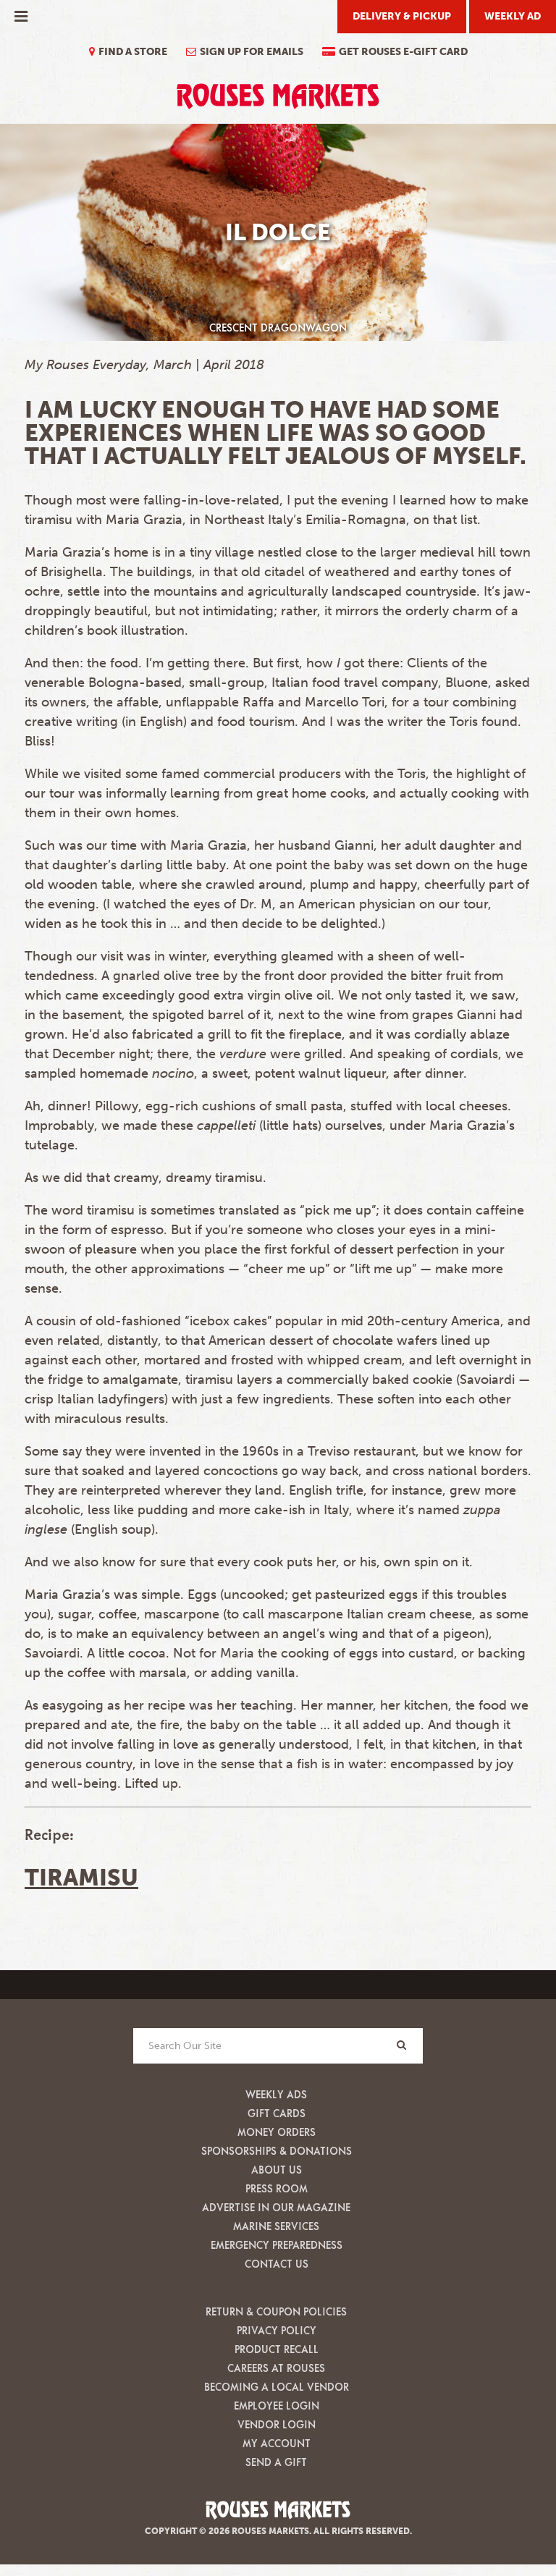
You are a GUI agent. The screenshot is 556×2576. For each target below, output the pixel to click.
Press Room (276, 2188)
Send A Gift (276, 2462)
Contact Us (276, 2264)
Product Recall (277, 2349)
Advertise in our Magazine (276, 2207)
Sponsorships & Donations (276, 2151)
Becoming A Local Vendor (276, 2387)
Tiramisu (81, 1877)
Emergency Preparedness (276, 2245)
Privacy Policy (276, 2330)
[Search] (401, 2045)
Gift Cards (277, 2113)
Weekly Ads (276, 2094)
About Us (276, 2169)
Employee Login (276, 2405)
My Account (277, 2443)
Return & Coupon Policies (276, 2311)
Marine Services (276, 2226)
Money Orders (276, 2132)
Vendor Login (276, 2424)
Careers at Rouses (276, 2368)
